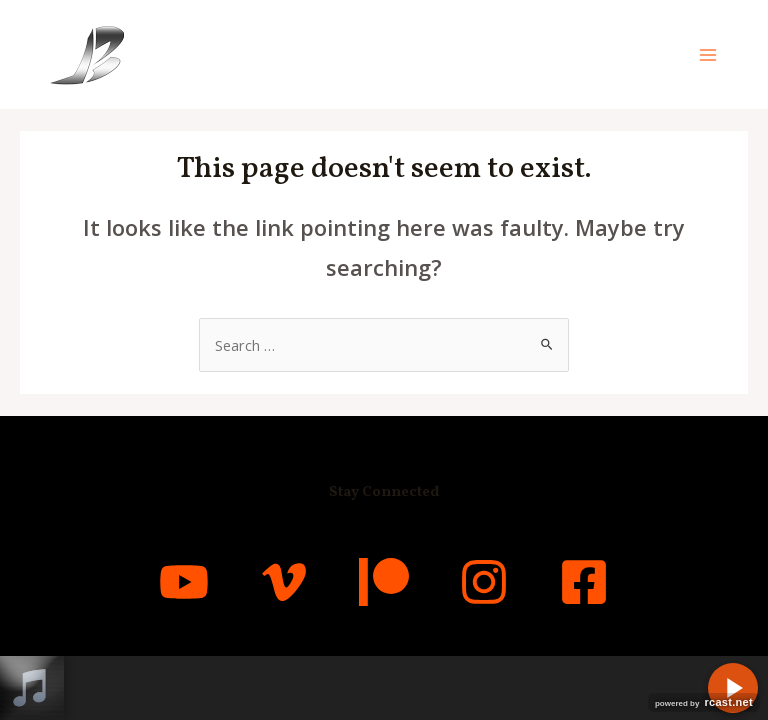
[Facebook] (584, 582)
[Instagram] (484, 582)
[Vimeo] (284, 582)
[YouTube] (184, 582)
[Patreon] (384, 582)
